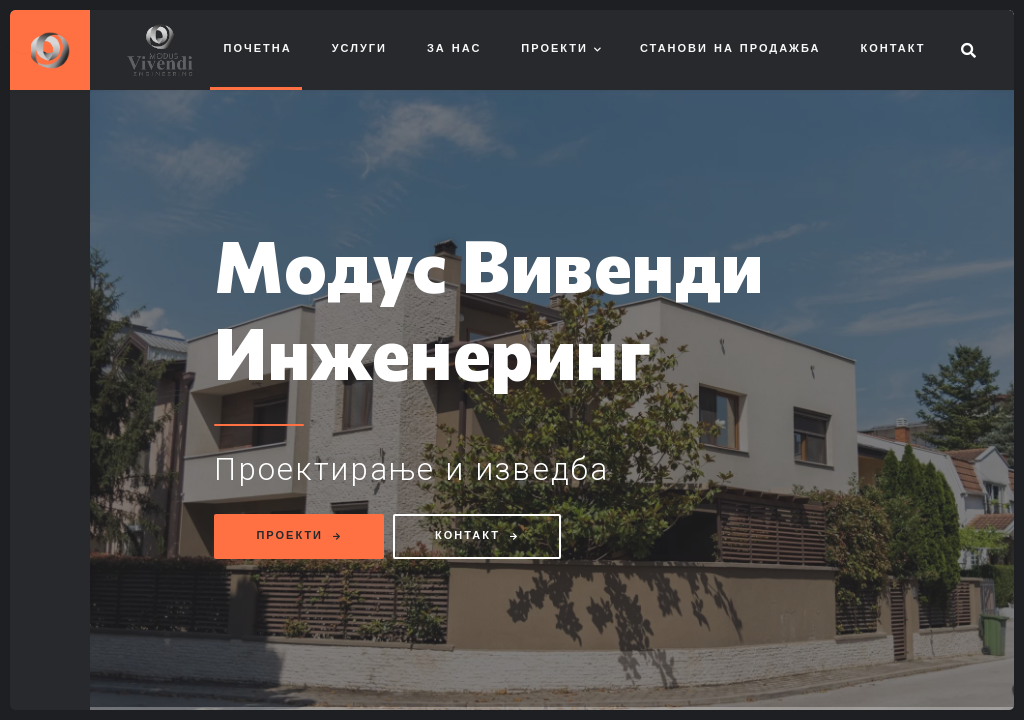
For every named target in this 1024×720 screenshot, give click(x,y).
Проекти (554, 49)
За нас (454, 49)
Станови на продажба (730, 49)
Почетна (258, 49)
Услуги (359, 49)
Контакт (893, 49)
